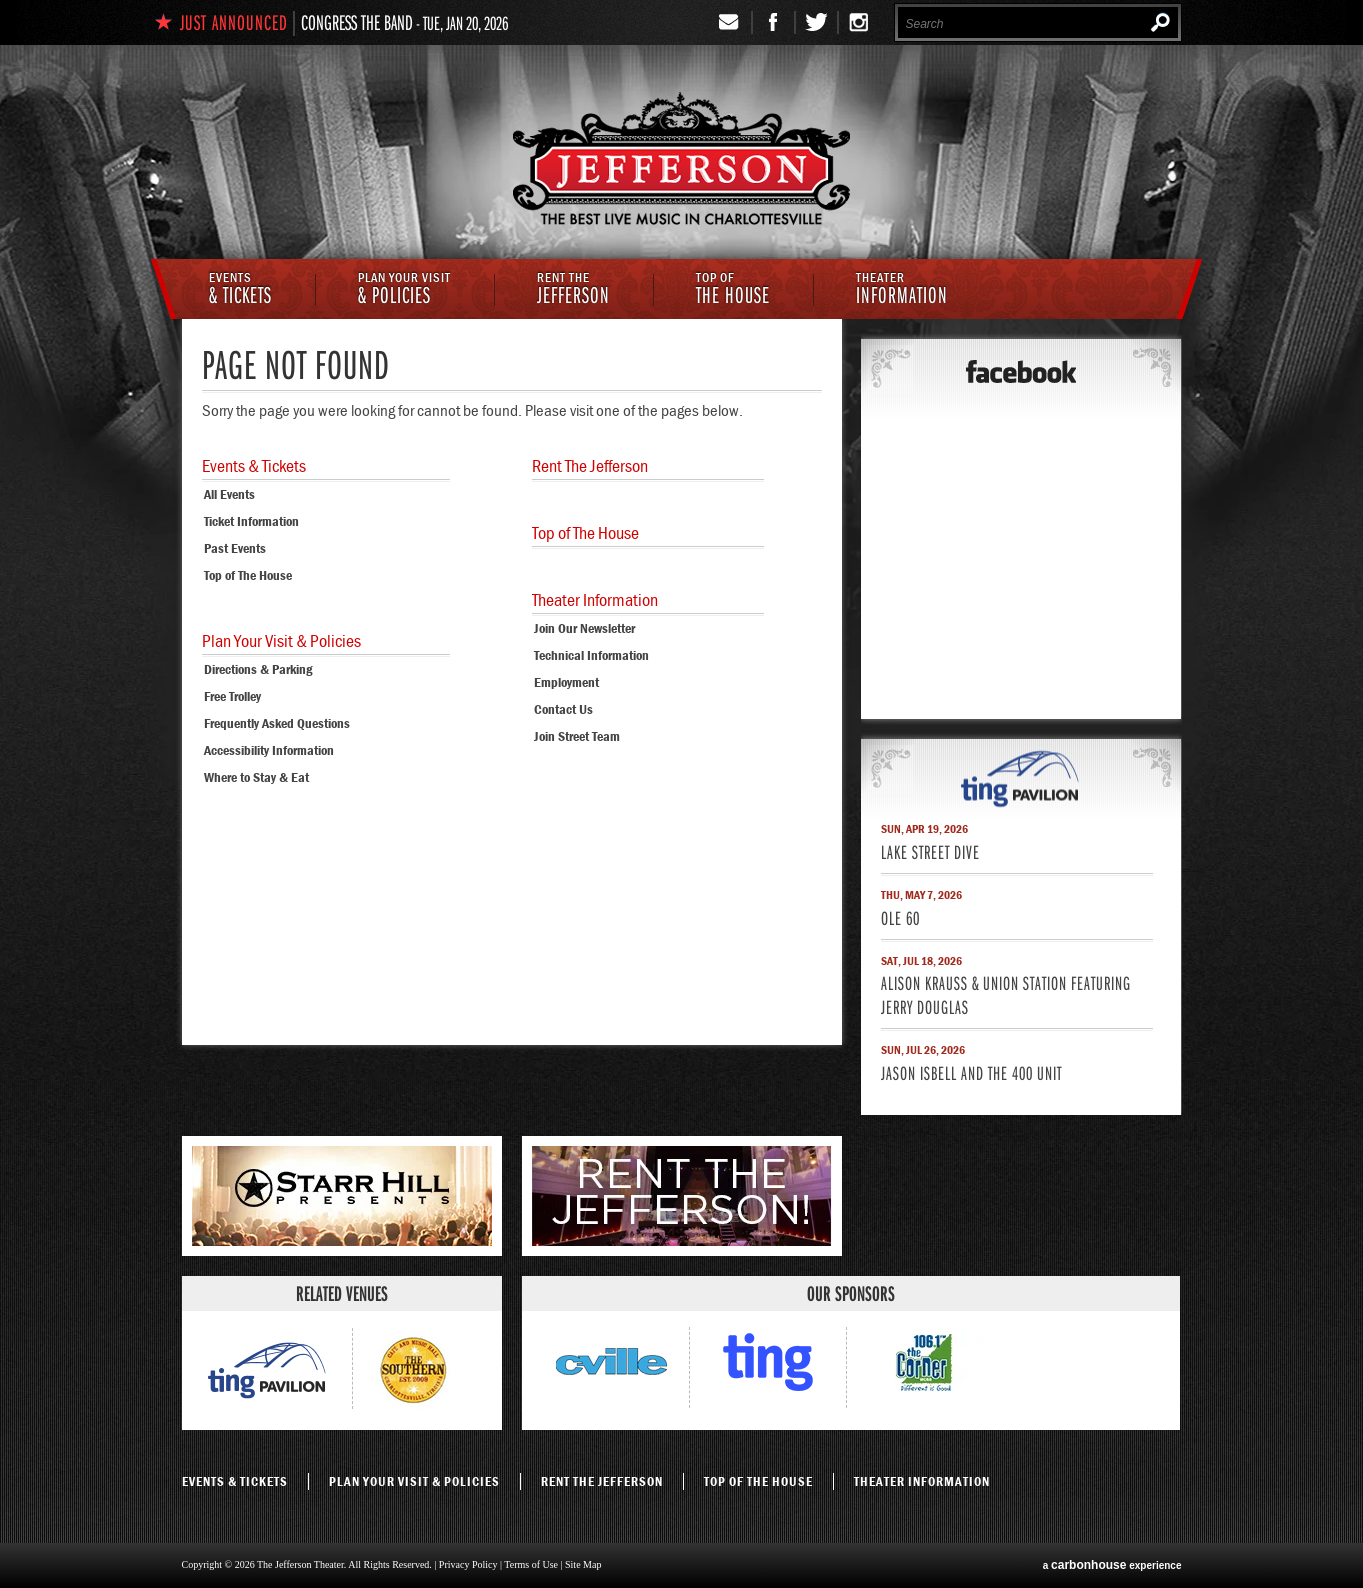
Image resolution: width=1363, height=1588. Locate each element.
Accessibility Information (269, 750)
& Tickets (240, 290)
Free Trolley (232, 696)
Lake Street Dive (930, 851)
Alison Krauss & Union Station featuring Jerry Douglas (1006, 994)
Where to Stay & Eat (256, 777)
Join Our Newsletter (584, 628)
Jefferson (573, 290)
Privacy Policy (468, 1564)
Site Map (583, 1564)
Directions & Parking (258, 669)
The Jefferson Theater (681, 161)
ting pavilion (1021, 778)
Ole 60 (900, 917)
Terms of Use (531, 1564)
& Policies (404, 290)
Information (902, 290)
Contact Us (563, 709)
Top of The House (248, 575)
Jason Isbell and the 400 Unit (971, 1072)
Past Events (235, 548)
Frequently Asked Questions (277, 723)
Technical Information (591, 655)
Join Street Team (577, 736)
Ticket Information (251, 521)
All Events (229, 494)
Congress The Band (357, 22)
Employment (566, 682)
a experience (1112, 1565)
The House (733, 290)
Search (1160, 22)
